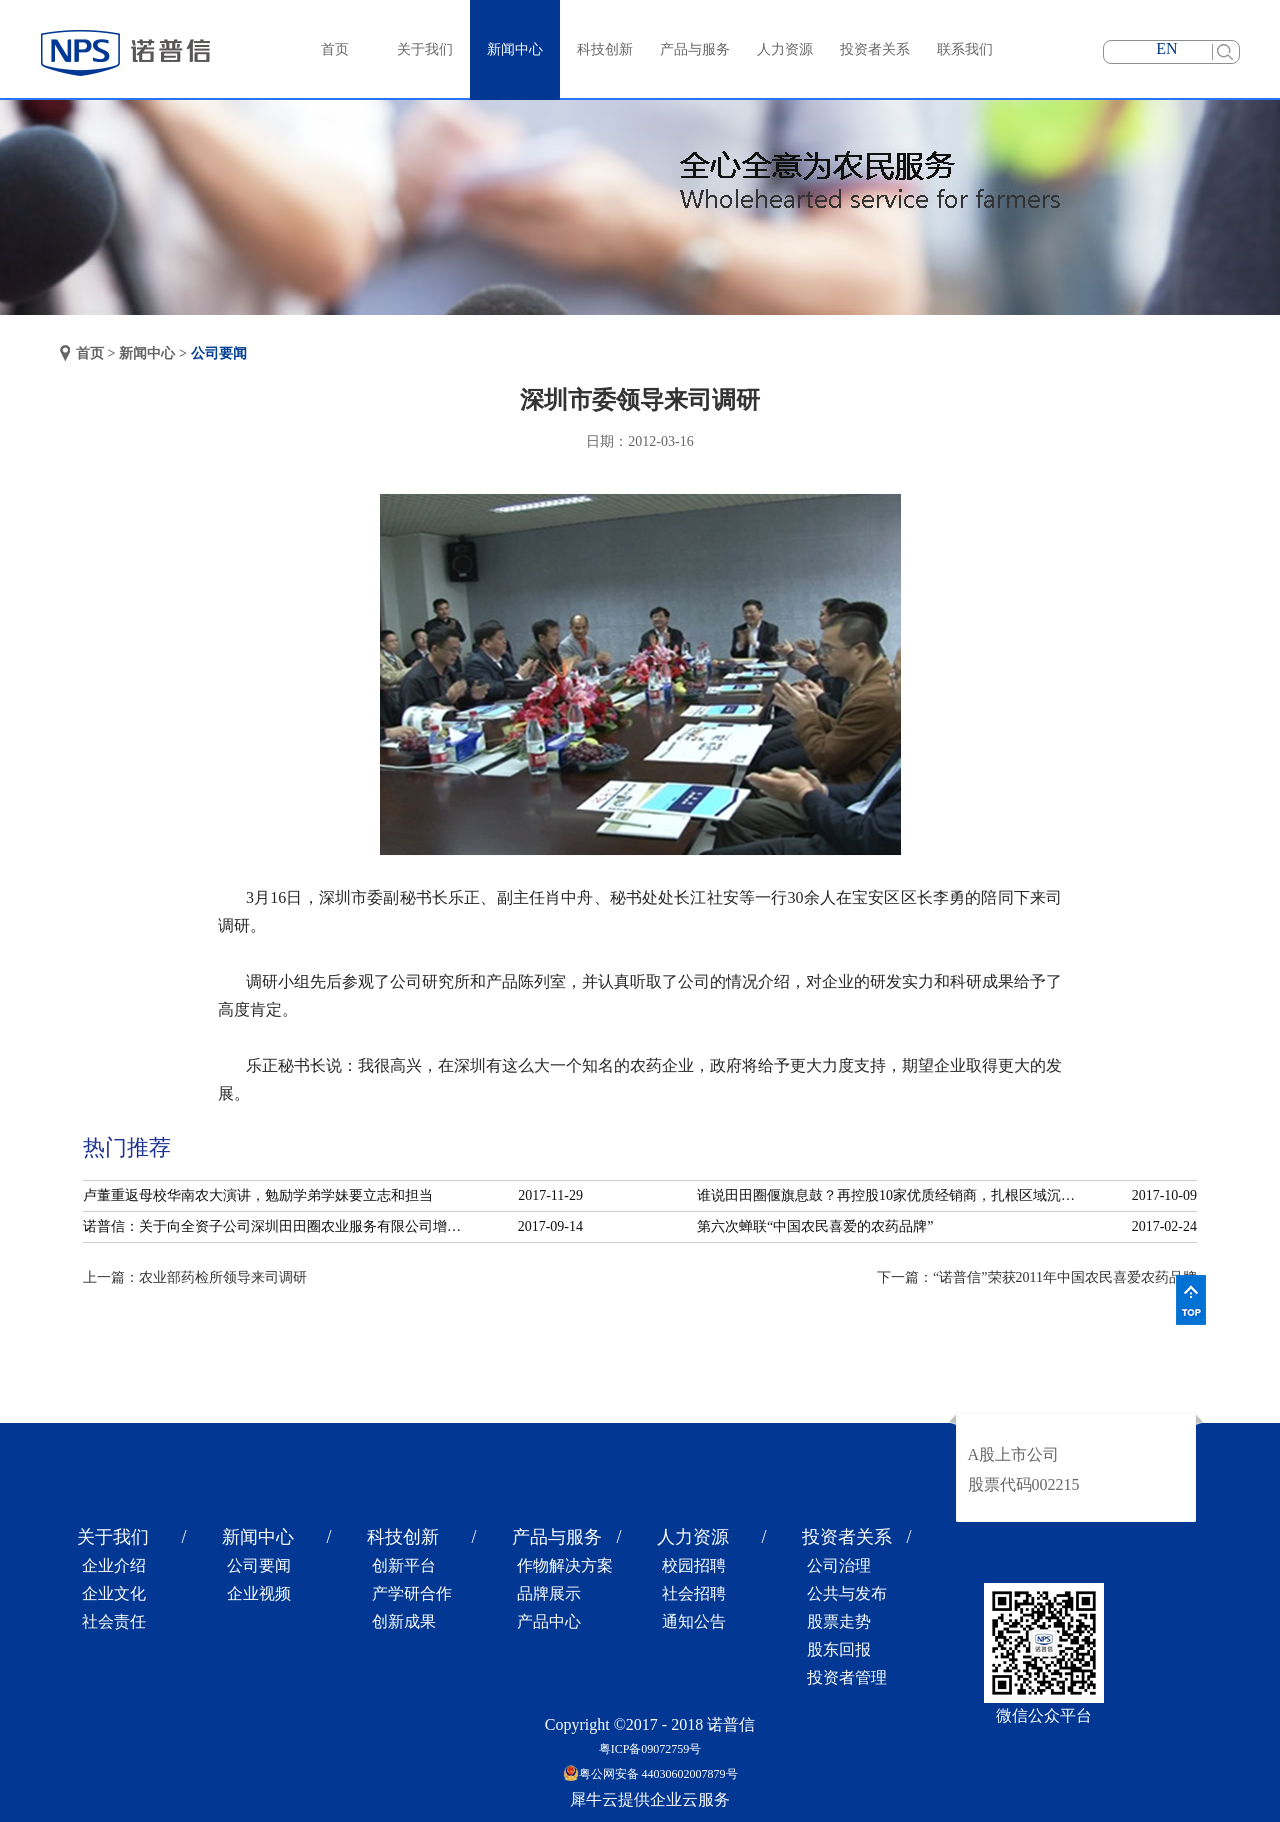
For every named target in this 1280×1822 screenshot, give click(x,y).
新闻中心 (147, 353)
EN (1166, 48)
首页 (335, 49)
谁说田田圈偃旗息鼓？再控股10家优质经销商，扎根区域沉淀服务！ (892, 1195)
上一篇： (195, 1277)
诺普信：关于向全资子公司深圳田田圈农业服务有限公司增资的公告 (278, 1226)
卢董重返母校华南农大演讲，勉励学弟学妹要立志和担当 (258, 1195)
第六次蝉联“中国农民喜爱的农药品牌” (815, 1226)
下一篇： (1037, 1277)
